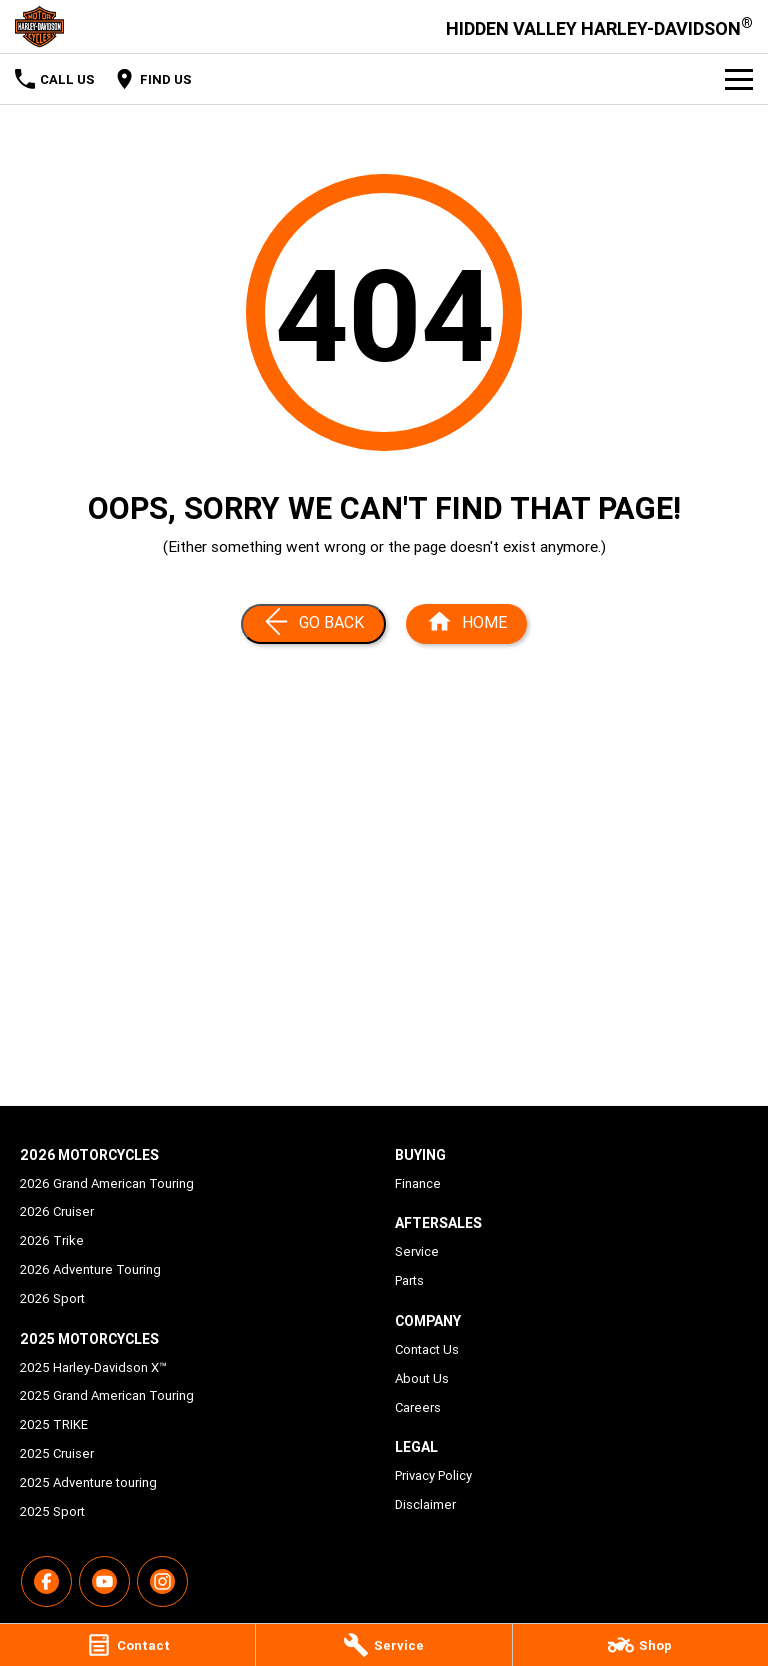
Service (417, 1251)
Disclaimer (425, 1504)
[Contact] (127, 1645)
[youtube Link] (104, 1581)
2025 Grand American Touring (107, 1395)
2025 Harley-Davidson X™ (93, 1367)
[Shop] (640, 1645)
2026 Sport (52, 1298)
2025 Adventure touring (88, 1482)
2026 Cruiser (57, 1211)
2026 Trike (52, 1240)
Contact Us (427, 1349)
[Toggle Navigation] (739, 79)
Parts (409, 1280)
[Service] (383, 1645)
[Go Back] (313, 624)
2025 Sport (52, 1511)
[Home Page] (39, 26)
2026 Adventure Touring (90, 1269)
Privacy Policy (433, 1475)
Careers (418, 1407)
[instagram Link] (162, 1581)
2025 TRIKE (54, 1424)
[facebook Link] (46, 1581)
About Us (422, 1378)
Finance (418, 1183)
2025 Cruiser (57, 1453)
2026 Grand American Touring (107, 1183)
